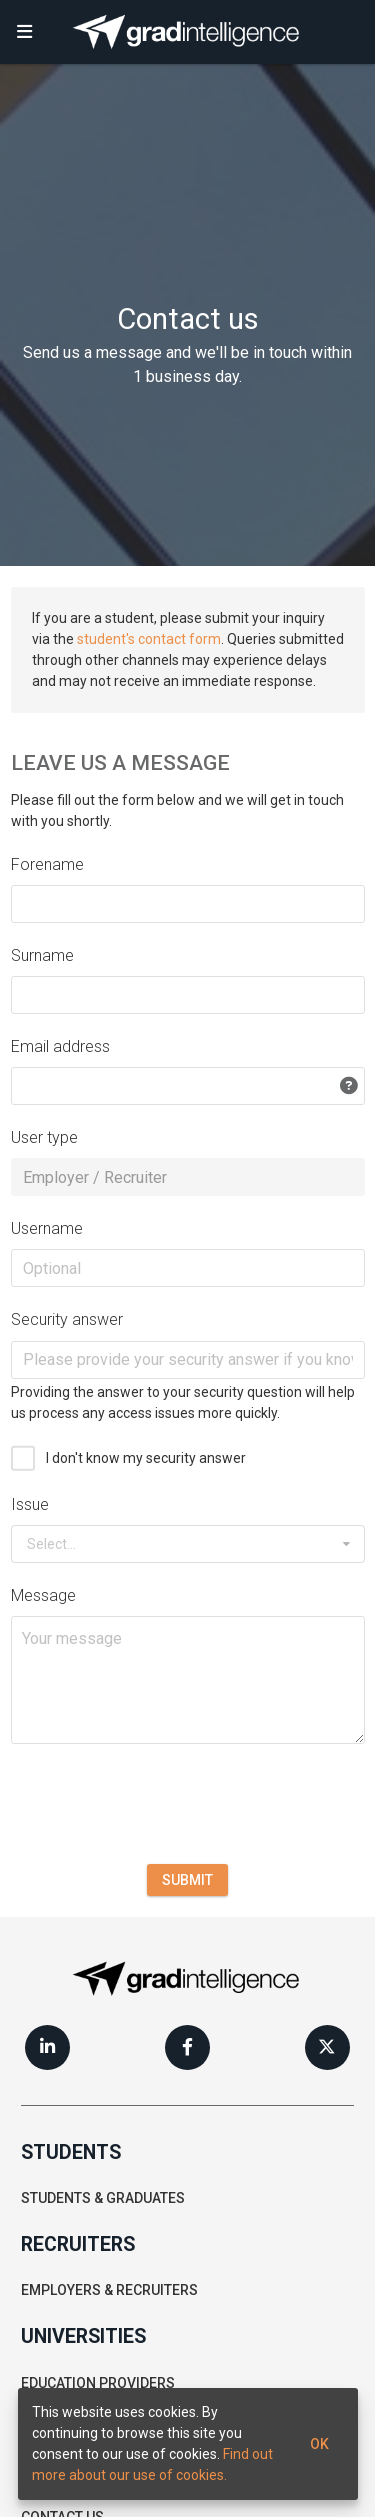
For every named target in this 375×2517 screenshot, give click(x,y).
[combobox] (188, 1544)
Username (47, 1228)
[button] (25, 32)
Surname (42, 955)
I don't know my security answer (146, 1458)
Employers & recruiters (109, 2290)
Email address (60, 1046)
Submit (187, 1880)
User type (44, 1137)
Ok (319, 2444)
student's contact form (149, 639)
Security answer (67, 1319)
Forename (47, 864)
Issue (30, 1504)
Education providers (98, 2383)
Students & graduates (103, 2198)
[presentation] (163, 1804)
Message (43, 1595)
